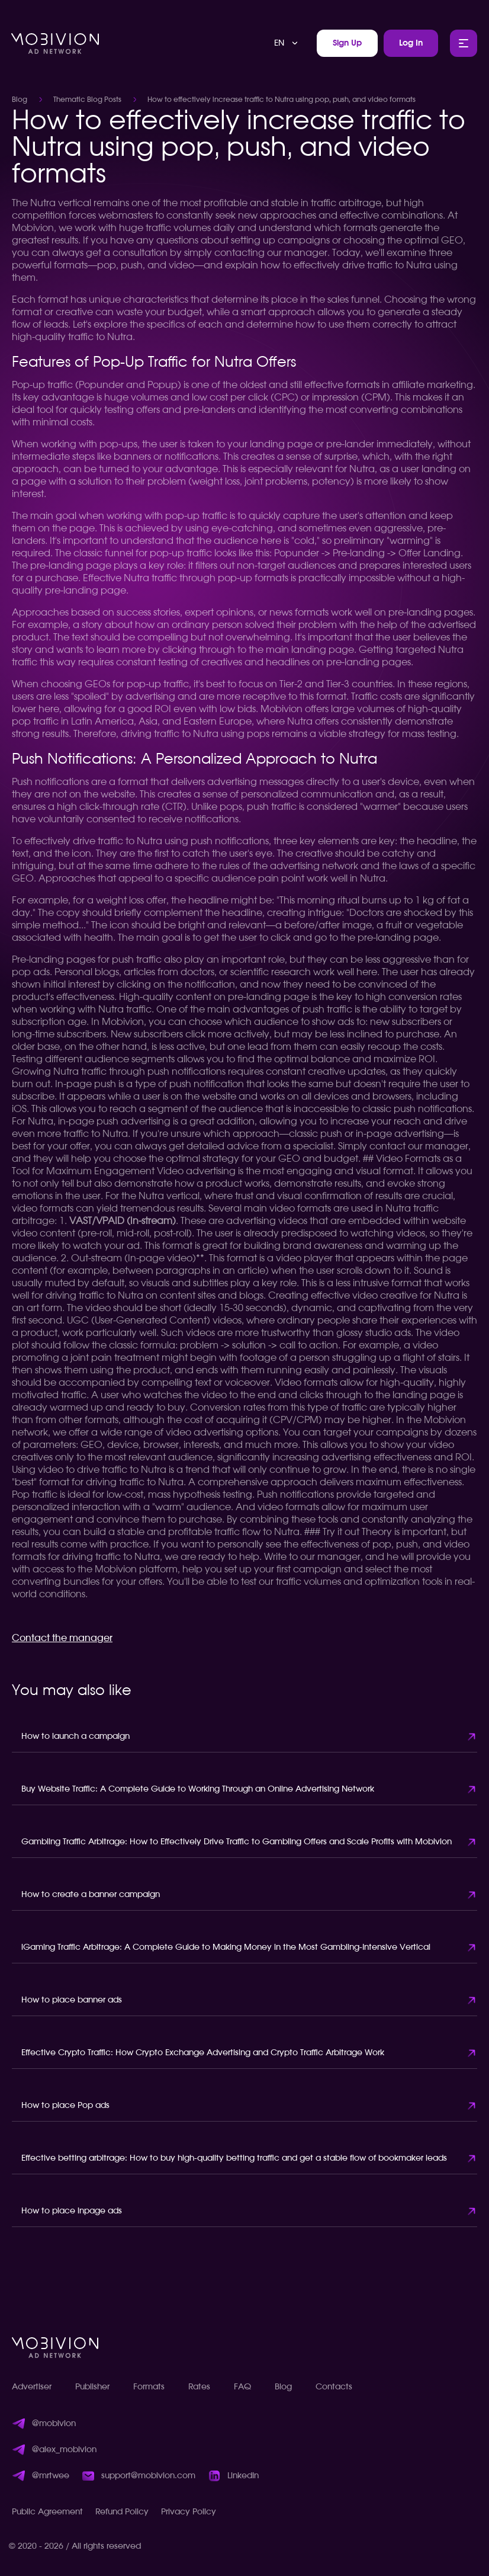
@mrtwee (50, 2476)
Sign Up (347, 43)
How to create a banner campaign (90, 1895)
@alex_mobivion (64, 2450)
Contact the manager (62, 1638)
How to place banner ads (71, 2000)
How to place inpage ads (71, 2211)
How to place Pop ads (65, 2105)
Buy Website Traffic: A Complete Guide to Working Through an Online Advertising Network (197, 1789)
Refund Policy (122, 2512)
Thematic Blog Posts (87, 99)
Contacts (334, 2387)
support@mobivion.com (148, 2476)
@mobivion (54, 2424)
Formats (149, 2387)
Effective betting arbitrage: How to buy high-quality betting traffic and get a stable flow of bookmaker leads (234, 2158)
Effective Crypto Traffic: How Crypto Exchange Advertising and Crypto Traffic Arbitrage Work (202, 2053)
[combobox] (286, 43)
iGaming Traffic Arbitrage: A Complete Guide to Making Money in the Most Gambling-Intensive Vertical (225, 1947)
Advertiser (32, 2387)
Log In (411, 43)
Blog (19, 99)
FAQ (242, 2387)
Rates (199, 2387)
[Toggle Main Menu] (463, 43)
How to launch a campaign (75, 1736)
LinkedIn (243, 2476)
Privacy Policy (188, 2512)
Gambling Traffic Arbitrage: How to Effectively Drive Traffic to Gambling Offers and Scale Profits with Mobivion (236, 1842)
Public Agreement (47, 2512)
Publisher (92, 2387)
